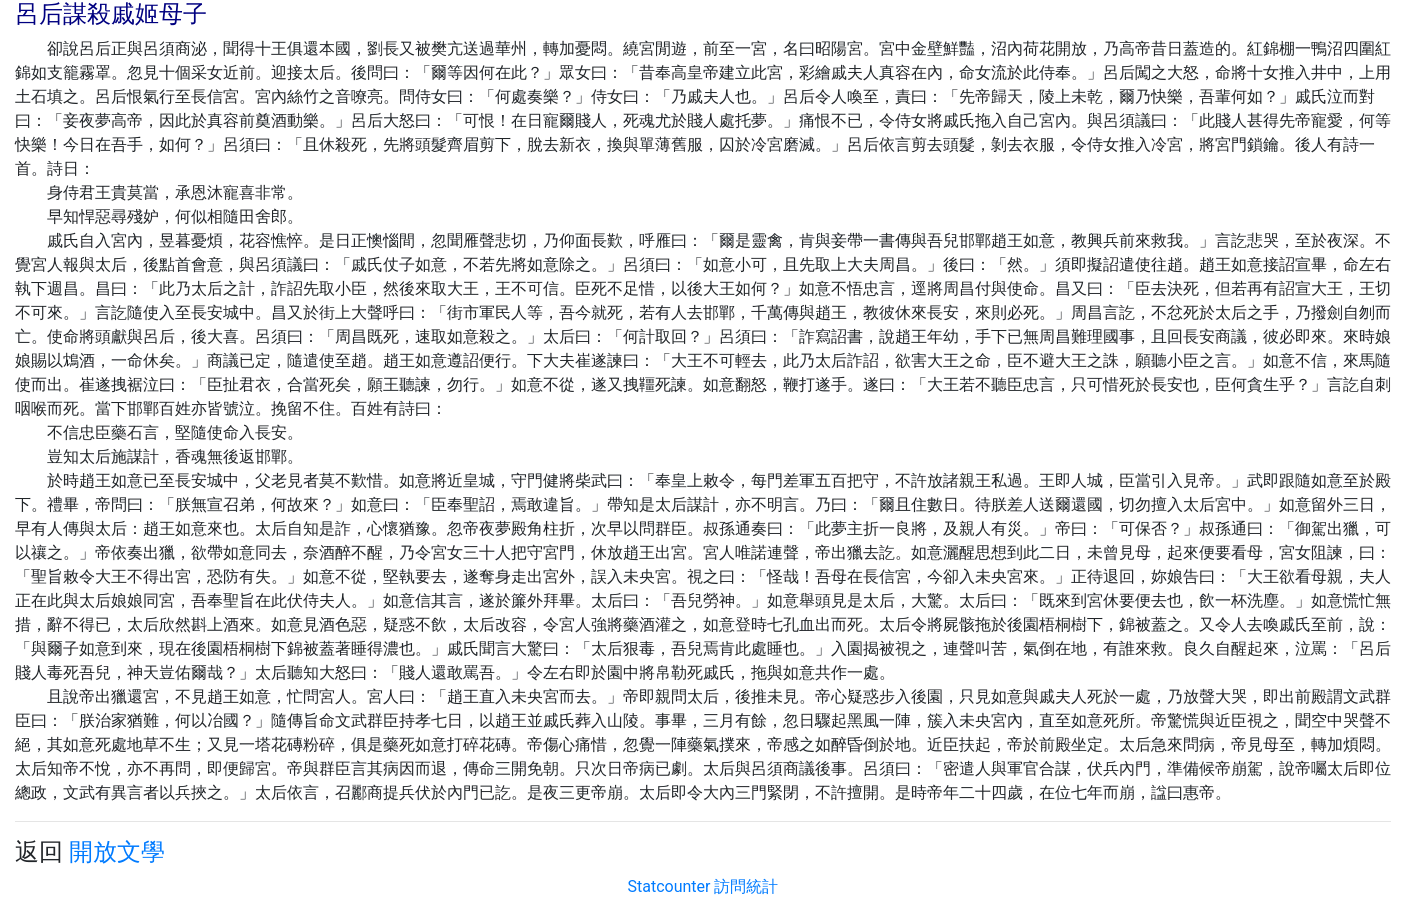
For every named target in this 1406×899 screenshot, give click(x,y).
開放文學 (117, 852)
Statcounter (669, 886)
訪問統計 (746, 886)
